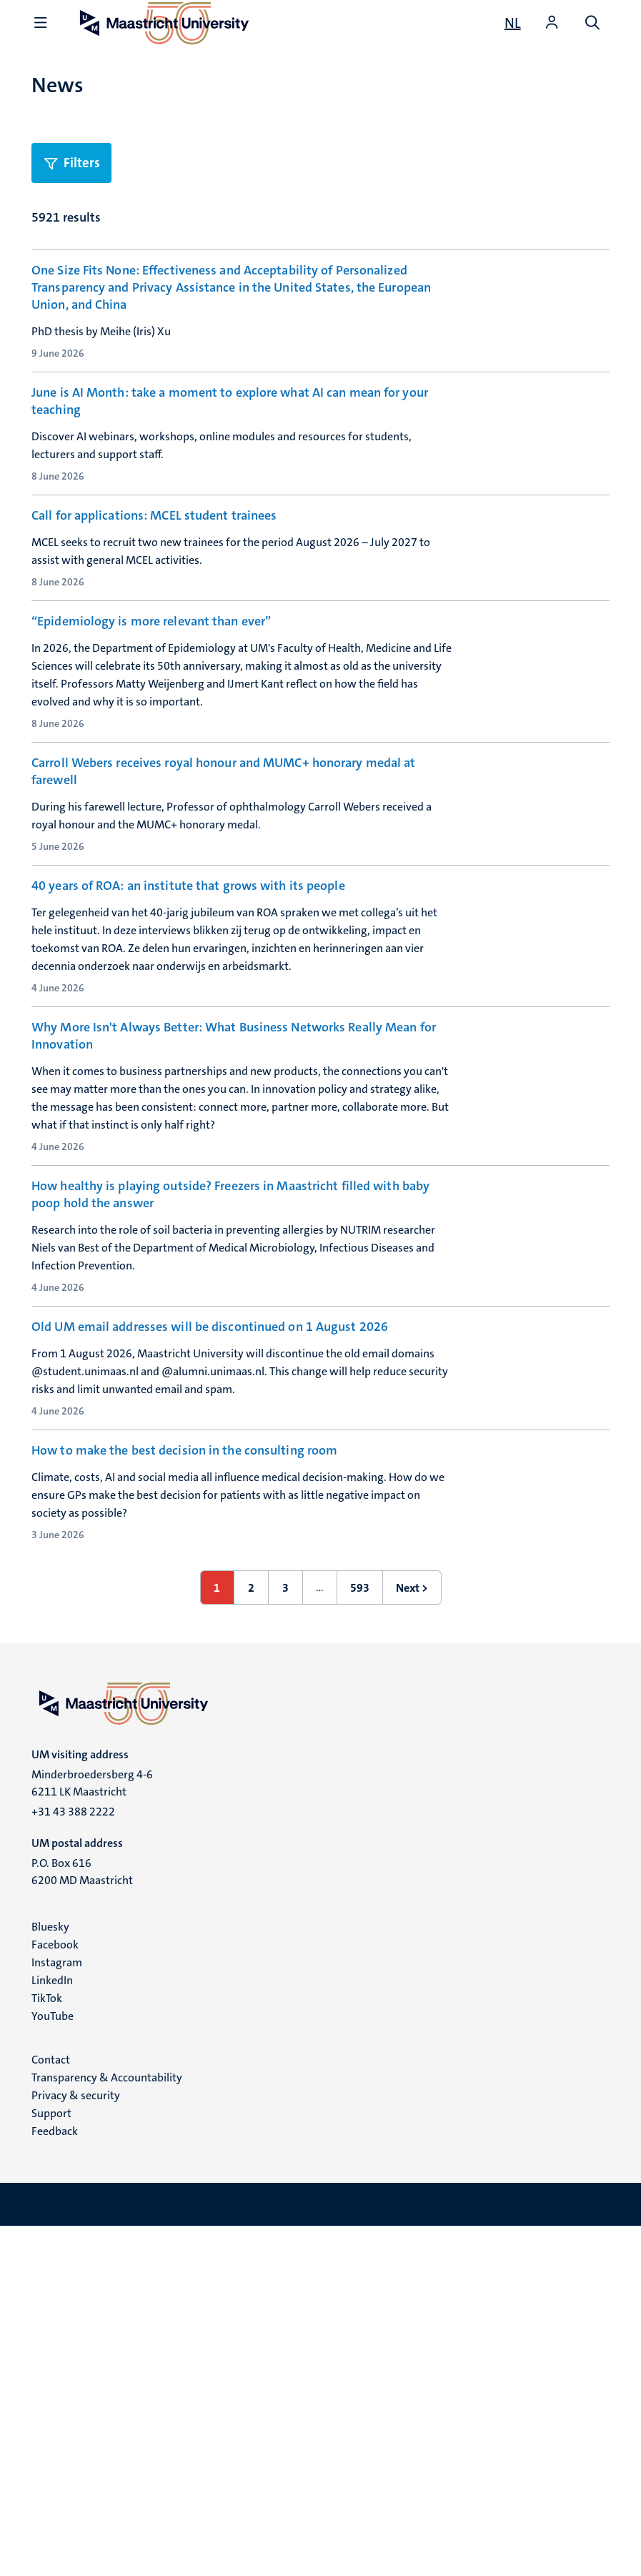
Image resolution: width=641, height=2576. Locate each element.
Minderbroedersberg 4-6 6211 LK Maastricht (92, 2132)
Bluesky (50, 2276)
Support (51, 2462)
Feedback (54, 2480)
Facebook (55, 2294)
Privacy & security (75, 2444)
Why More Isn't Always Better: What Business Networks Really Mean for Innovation (233, 1271)
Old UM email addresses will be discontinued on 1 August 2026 (209, 1592)
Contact (50, 2409)
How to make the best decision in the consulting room (184, 1758)
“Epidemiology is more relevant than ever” (151, 766)
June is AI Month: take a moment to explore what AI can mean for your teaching (229, 444)
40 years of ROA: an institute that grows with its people (188, 1097)
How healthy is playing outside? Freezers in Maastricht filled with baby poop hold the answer (230, 1436)
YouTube (52, 2365)
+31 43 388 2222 (73, 2161)
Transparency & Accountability (106, 2426)
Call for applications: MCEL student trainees (154, 601)
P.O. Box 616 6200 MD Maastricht (82, 2221)
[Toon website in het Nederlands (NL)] (513, 23)
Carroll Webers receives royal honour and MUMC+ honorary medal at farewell (223, 940)
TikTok (46, 2347)
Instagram (56, 2311)
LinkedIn (52, 2329)
